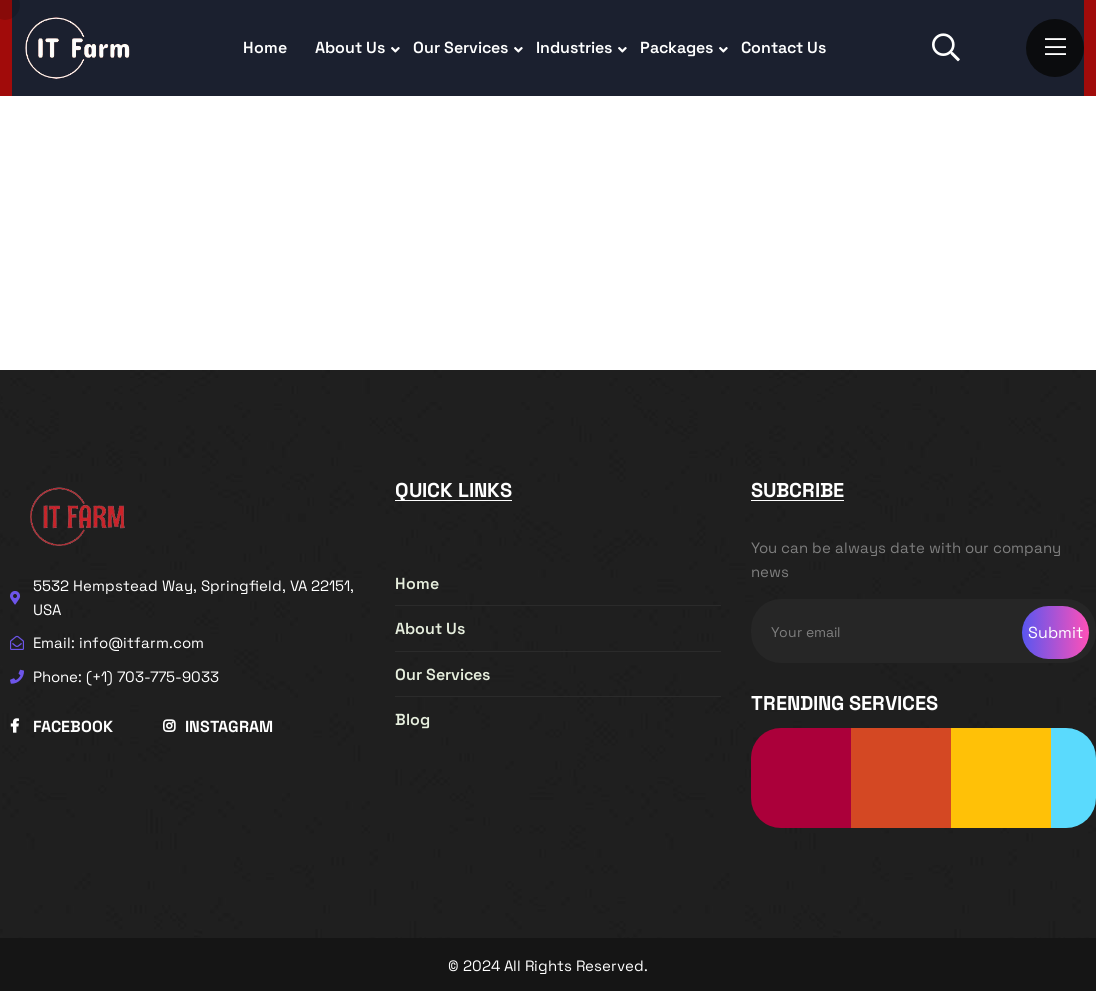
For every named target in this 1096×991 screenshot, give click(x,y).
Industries (574, 47)
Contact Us (783, 47)
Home (265, 47)
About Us (350, 47)
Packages (676, 47)
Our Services (460, 47)
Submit (1055, 632)
